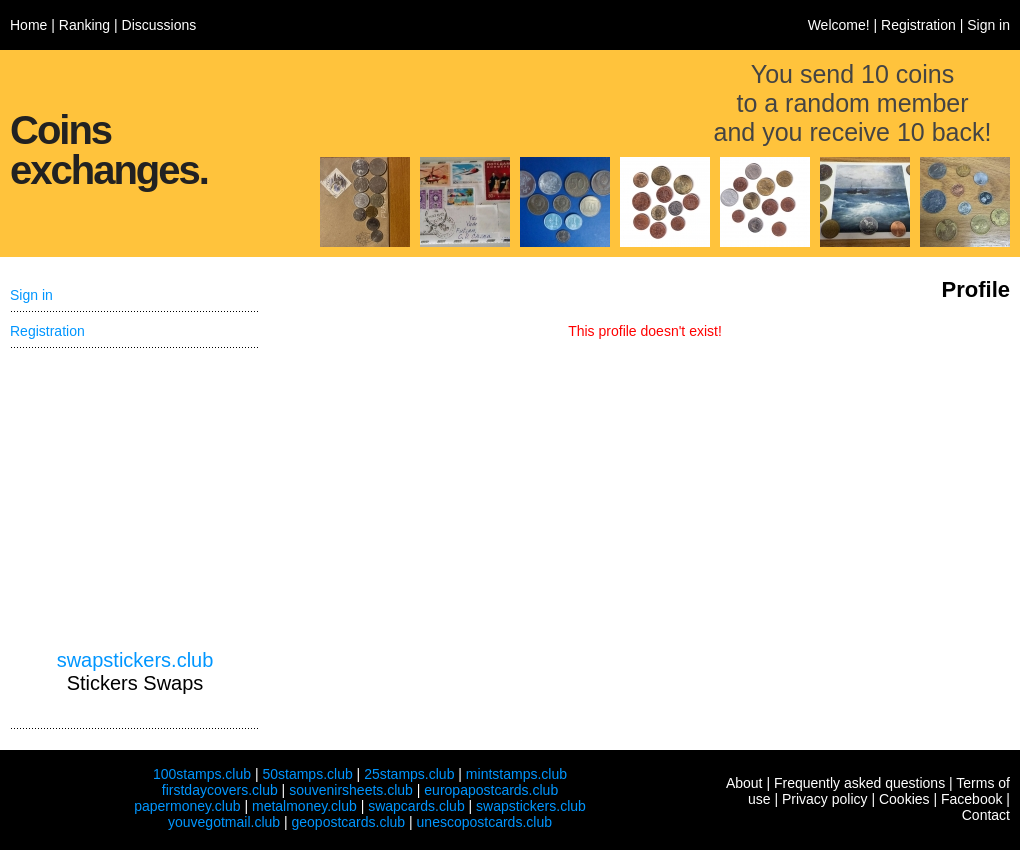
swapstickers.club (135, 660)
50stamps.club (307, 774)
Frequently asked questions (859, 783)
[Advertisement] (135, 499)
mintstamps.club (516, 774)
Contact (986, 815)
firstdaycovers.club (220, 790)
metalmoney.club (304, 806)
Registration (918, 25)
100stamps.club (202, 774)
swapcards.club (416, 806)
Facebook (971, 799)
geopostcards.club (349, 822)
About (744, 783)
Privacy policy (825, 799)
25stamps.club (409, 774)
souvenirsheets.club (351, 790)
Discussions (159, 25)
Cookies (904, 799)
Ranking (84, 25)
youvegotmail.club (224, 822)
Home (28, 25)
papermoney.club (187, 806)
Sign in (988, 25)
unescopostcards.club (484, 822)
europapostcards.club (491, 790)
